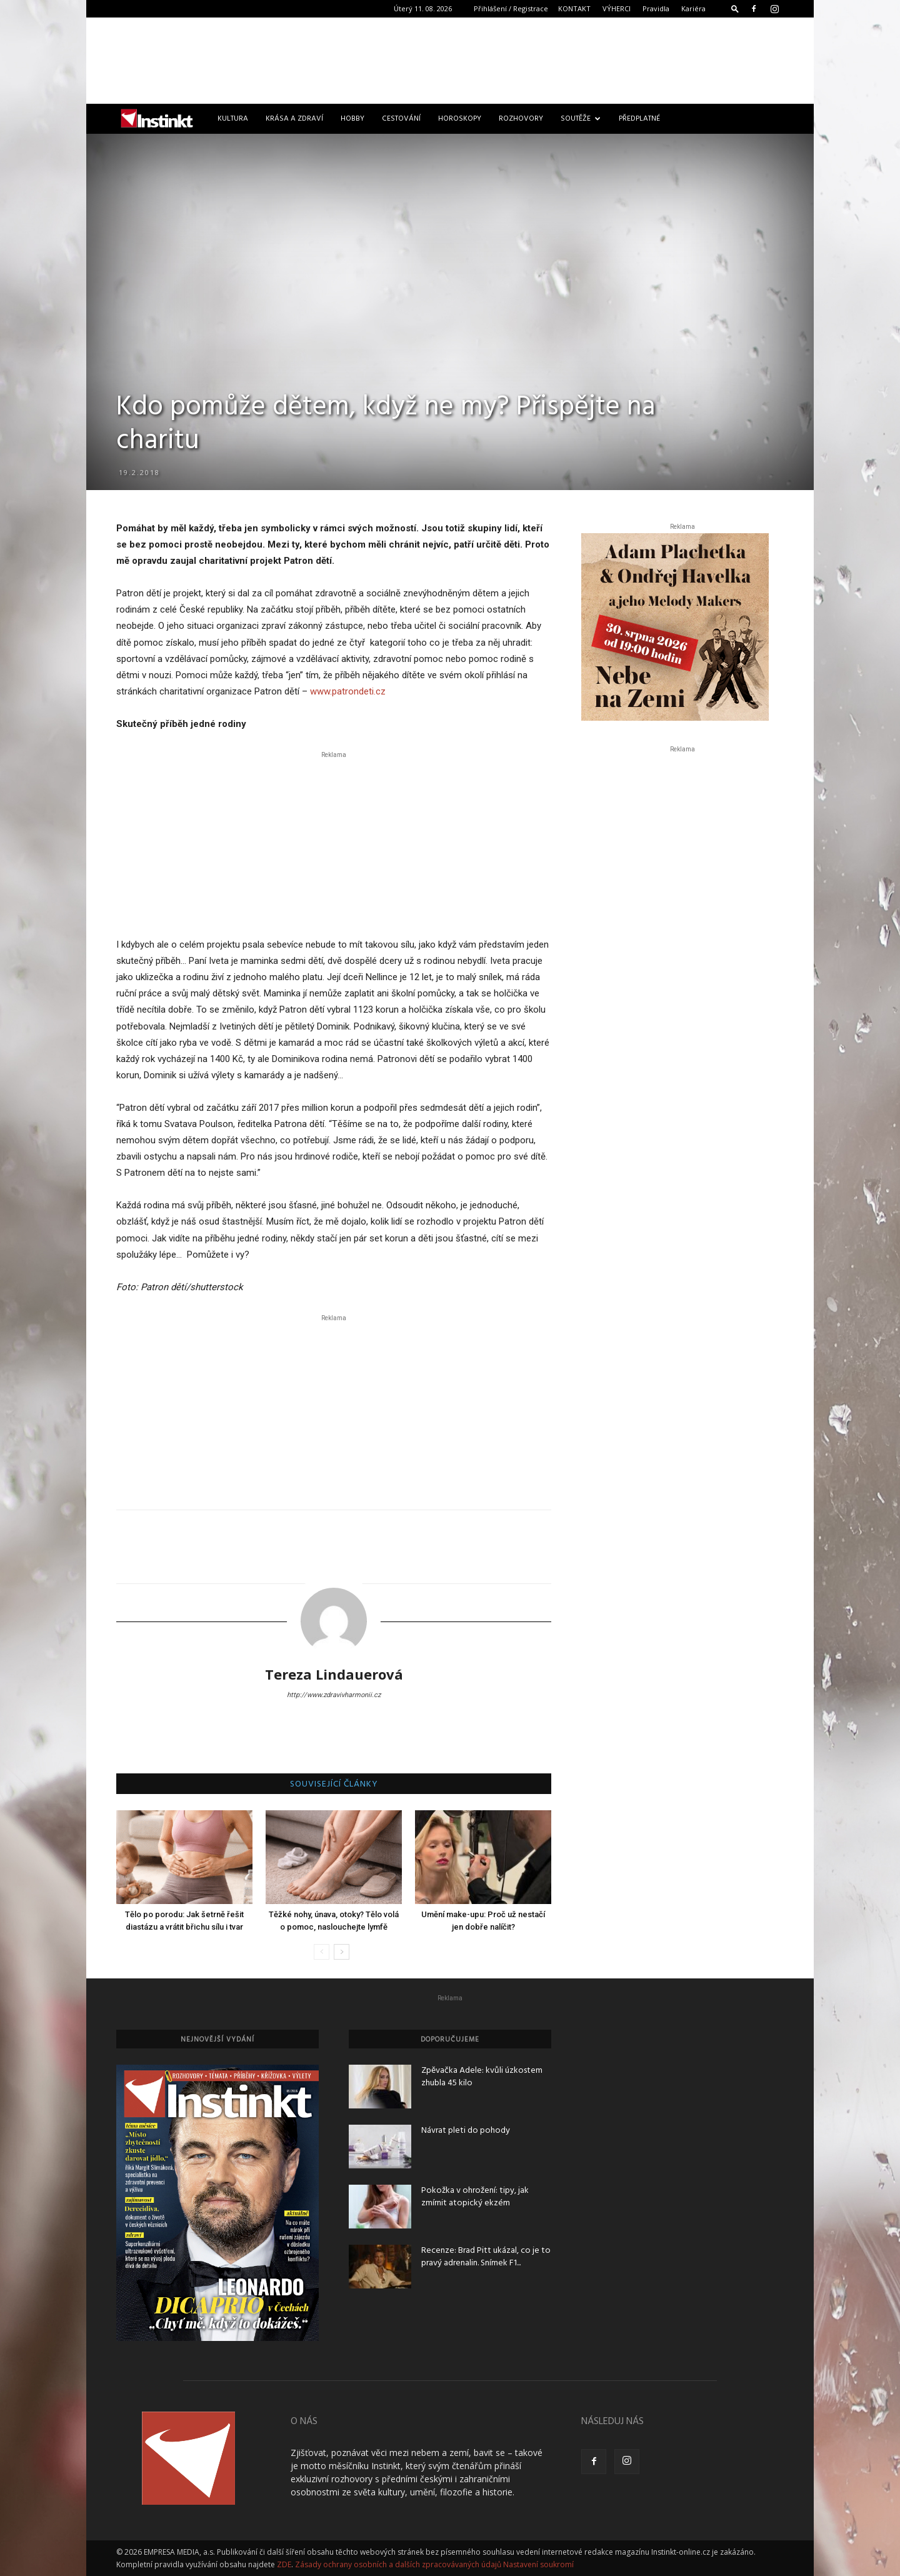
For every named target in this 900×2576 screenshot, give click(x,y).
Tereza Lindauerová (334, 1674)
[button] (735, 8)
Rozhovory (521, 119)
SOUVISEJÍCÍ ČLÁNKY (334, 1784)
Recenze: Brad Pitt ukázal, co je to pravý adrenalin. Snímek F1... (486, 2256)
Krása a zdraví (294, 119)
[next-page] (341, 1952)
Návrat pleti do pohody (465, 2130)
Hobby (352, 119)
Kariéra (693, 8)
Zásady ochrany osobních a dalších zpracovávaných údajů (398, 2564)
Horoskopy (459, 119)
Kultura (233, 119)
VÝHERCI (616, 8)
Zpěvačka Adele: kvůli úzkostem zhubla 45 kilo (481, 2076)
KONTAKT (574, 8)
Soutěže (581, 119)
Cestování (401, 119)
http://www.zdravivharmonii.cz (334, 1695)
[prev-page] (321, 1952)
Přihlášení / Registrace (511, 8)
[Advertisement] (450, 61)
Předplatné (639, 119)
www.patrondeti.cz (348, 691)
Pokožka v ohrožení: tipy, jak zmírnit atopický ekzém (475, 2196)
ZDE (284, 2564)
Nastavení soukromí (538, 2564)
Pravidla (655, 8)
